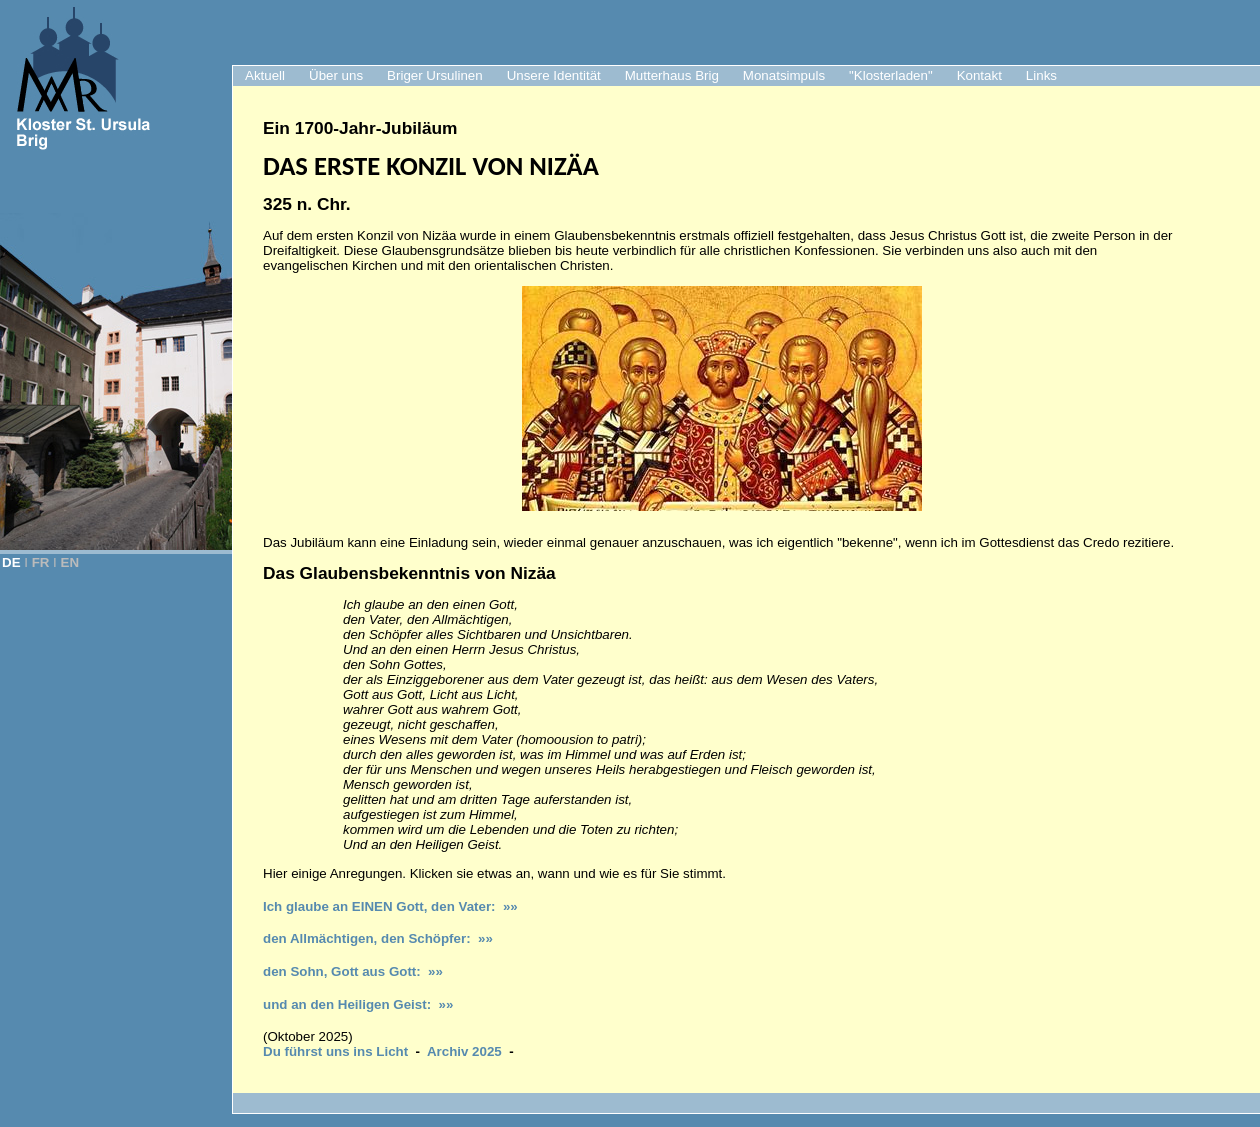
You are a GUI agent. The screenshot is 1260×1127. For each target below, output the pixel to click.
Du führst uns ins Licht (335, 1051)
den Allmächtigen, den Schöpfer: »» (378, 938)
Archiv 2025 (464, 1051)
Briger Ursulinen (435, 75)
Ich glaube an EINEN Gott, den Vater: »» (390, 906)
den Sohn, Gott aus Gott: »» (353, 971)
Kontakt (979, 75)
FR (41, 562)
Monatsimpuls (784, 75)
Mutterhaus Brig (672, 75)
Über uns (336, 75)
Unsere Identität (554, 75)
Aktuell (265, 75)
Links (1041, 75)
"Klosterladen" (891, 75)
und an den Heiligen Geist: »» (358, 1004)
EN (70, 562)
